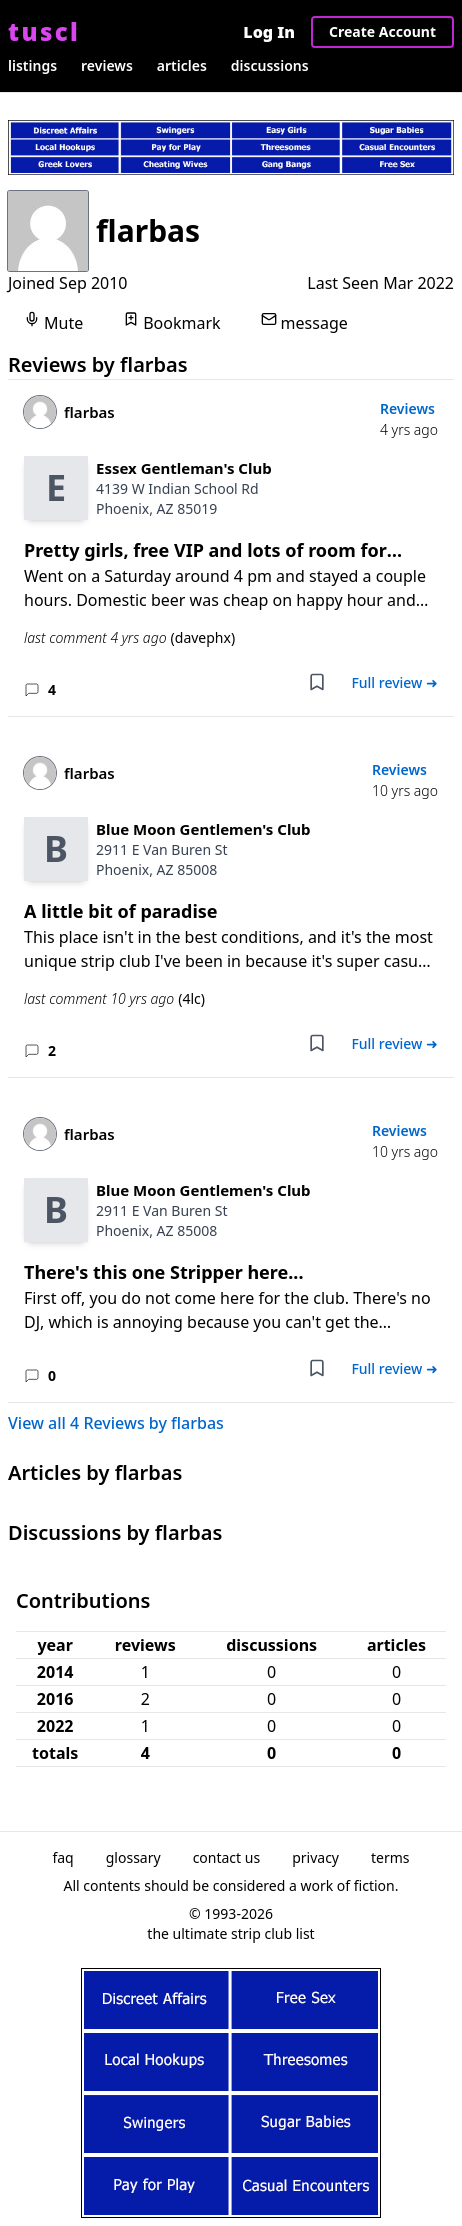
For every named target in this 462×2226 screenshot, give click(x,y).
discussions (270, 65)
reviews (107, 65)
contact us (227, 1857)
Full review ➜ (394, 682)
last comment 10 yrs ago (114, 999)
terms (390, 1857)
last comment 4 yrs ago (129, 638)
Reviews (407, 408)
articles (182, 65)
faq (62, 1857)
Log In (269, 32)
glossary (133, 1857)
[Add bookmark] (317, 682)
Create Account (382, 31)
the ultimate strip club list (230, 1933)
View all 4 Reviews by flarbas (116, 1423)
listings (32, 65)
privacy (315, 1857)
